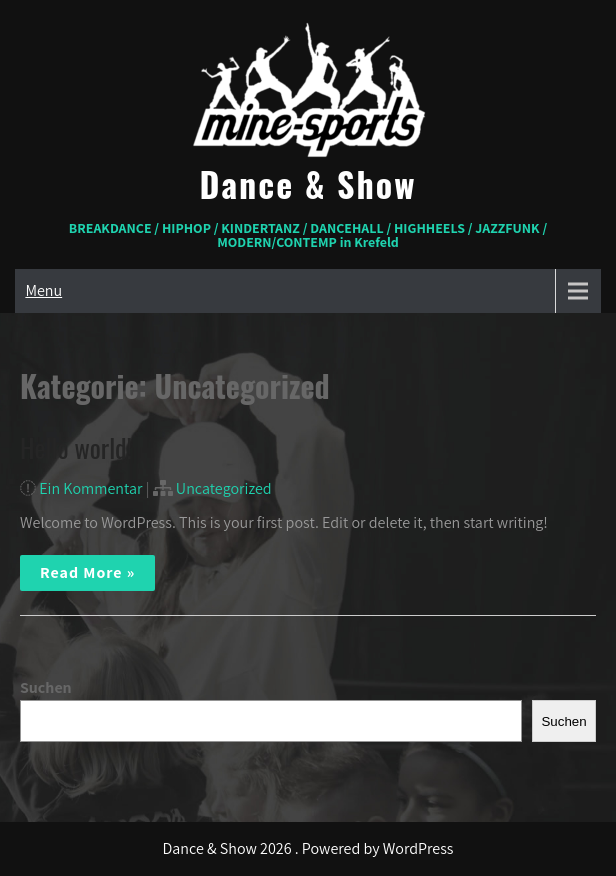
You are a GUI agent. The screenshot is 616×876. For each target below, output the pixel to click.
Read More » (87, 572)
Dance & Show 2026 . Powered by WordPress (308, 848)
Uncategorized (224, 488)
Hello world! (76, 447)
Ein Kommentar (90, 488)
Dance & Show (308, 183)
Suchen (46, 687)
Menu (43, 290)
